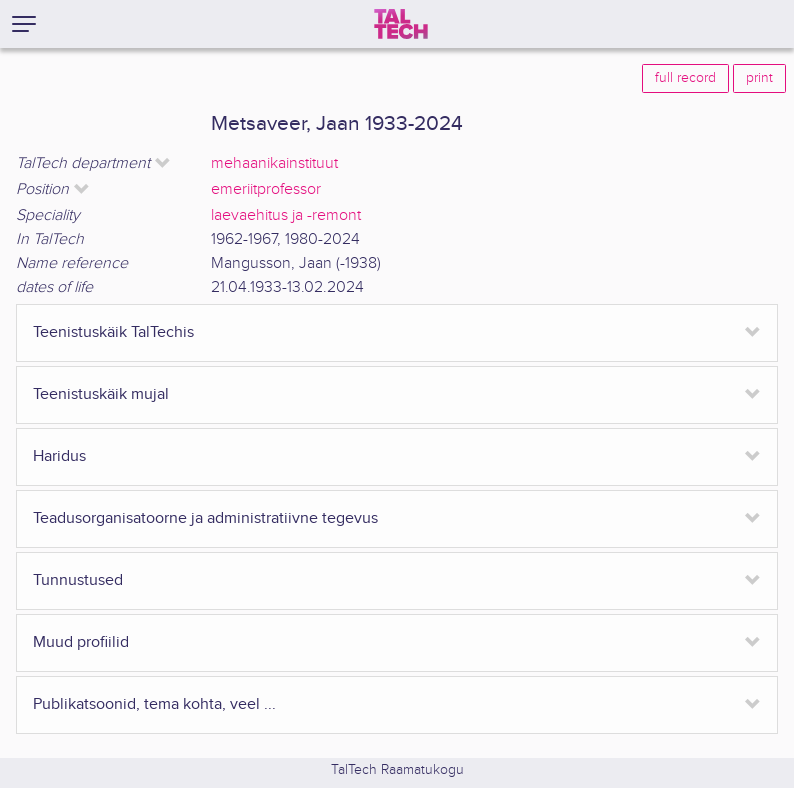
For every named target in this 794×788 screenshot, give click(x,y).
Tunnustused (78, 580)
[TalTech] (401, 24)
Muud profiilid (81, 642)
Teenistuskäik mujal (101, 394)
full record (685, 78)
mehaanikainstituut (274, 163)
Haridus (59, 456)
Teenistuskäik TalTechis (113, 332)
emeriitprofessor (266, 189)
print (759, 78)
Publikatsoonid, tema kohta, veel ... (154, 704)
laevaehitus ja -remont (286, 215)
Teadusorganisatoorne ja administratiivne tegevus (205, 518)
